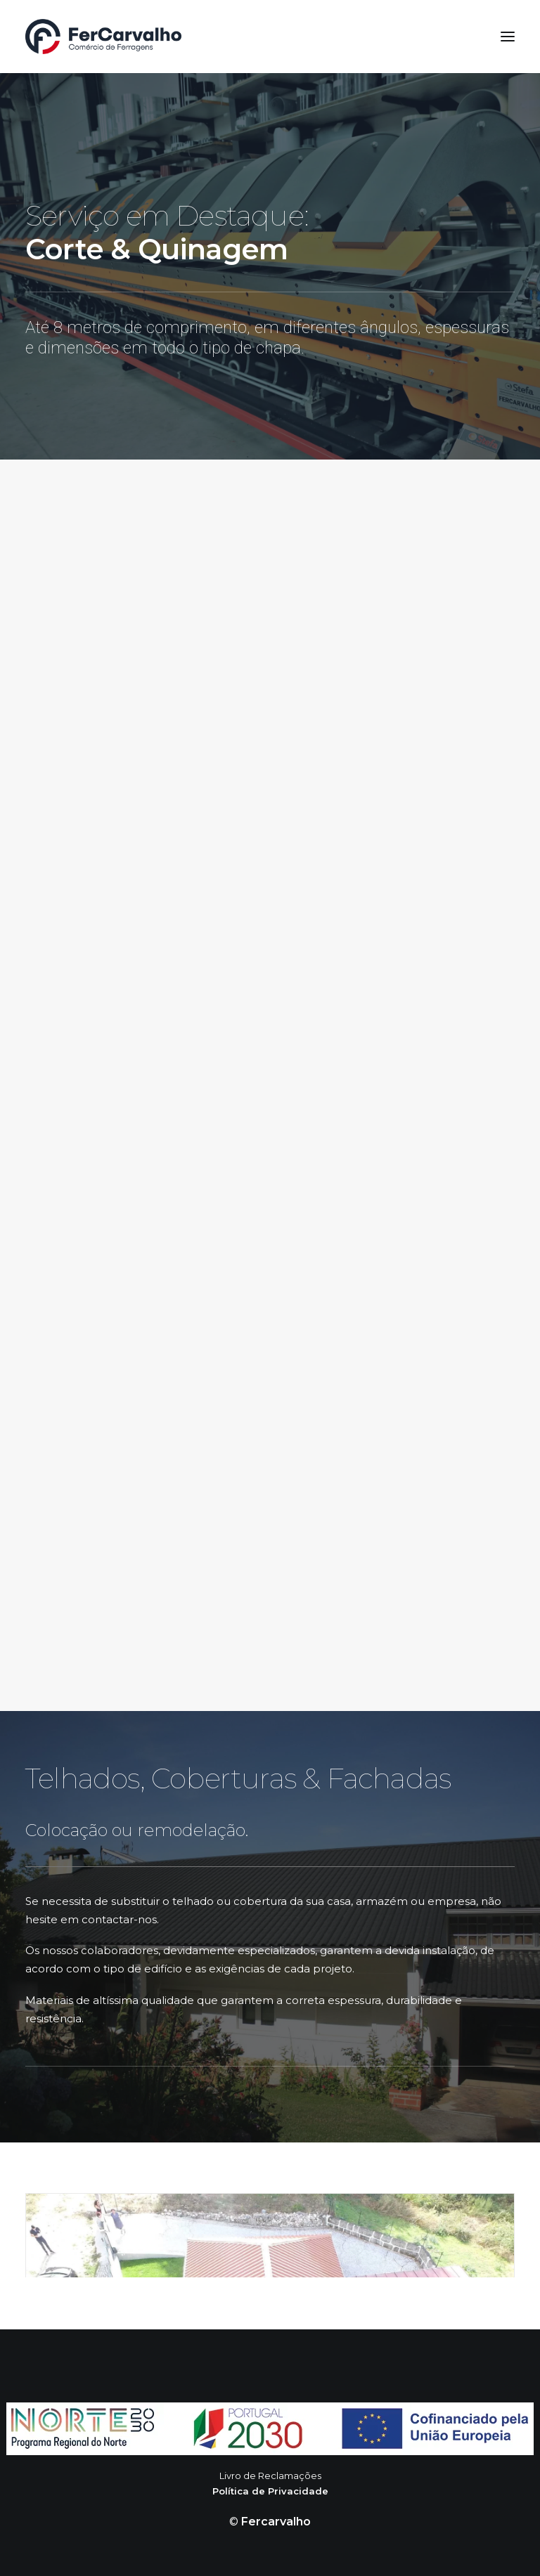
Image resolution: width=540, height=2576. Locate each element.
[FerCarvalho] (103, 36)
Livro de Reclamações (270, 2475)
